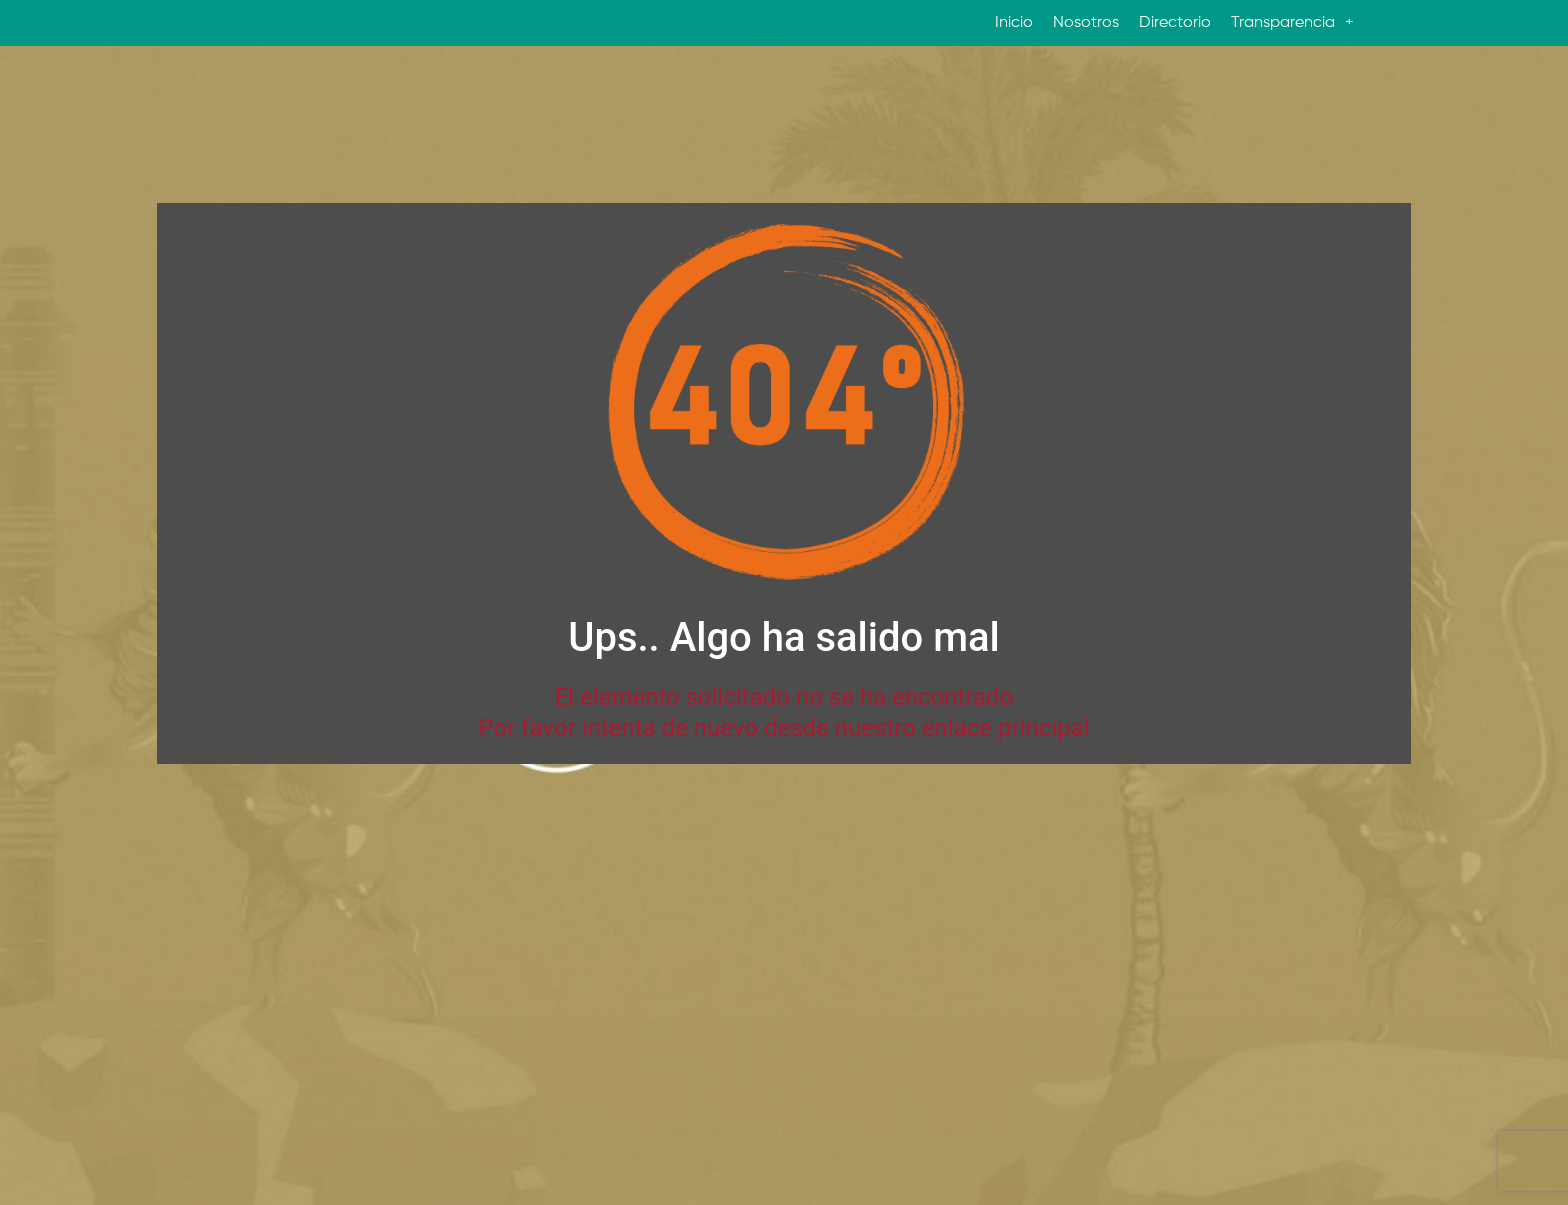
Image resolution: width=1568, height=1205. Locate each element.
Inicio (1014, 23)
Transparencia (1292, 23)
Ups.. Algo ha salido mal (783, 637)
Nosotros (1086, 23)
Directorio (1175, 23)
